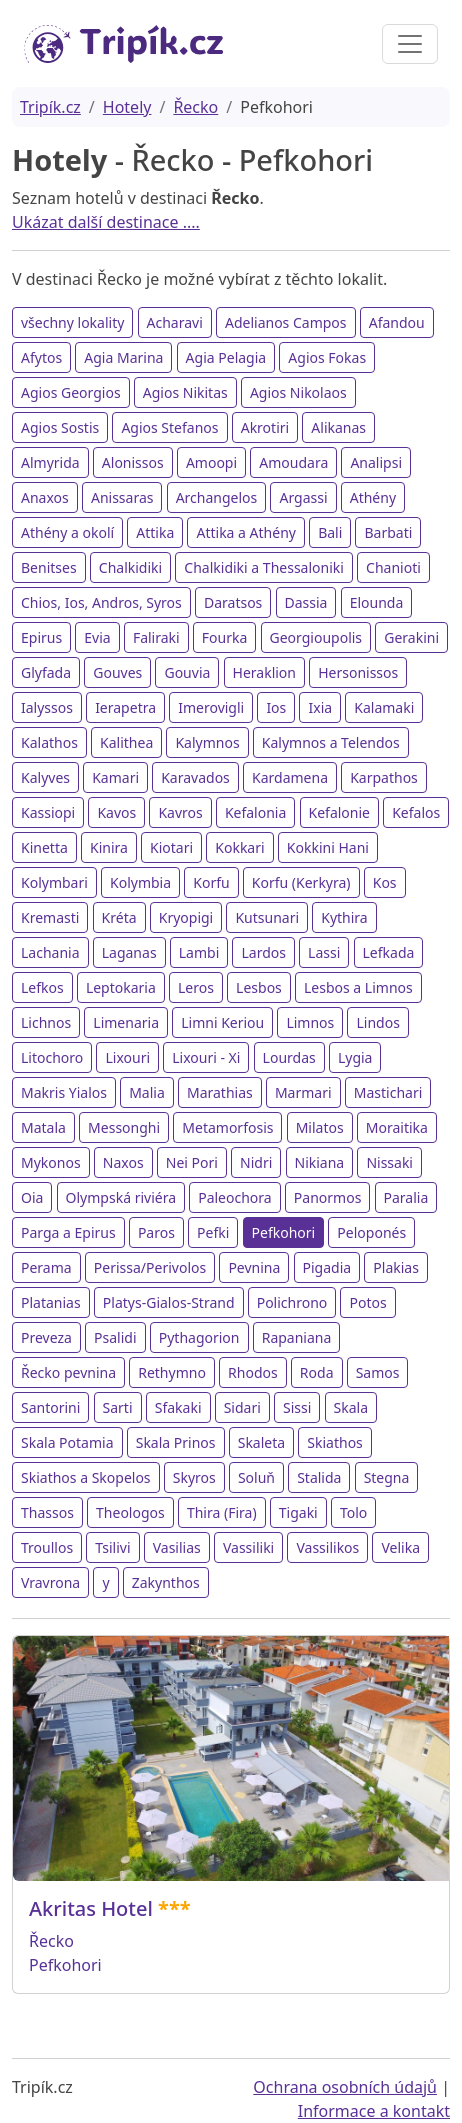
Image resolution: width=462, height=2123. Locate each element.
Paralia (406, 1197)
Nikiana (320, 1162)
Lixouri (127, 1057)
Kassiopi (48, 812)
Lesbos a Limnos (358, 987)
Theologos (130, 1512)
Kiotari (171, 847)
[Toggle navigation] (410, 44)
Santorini (50, 1407)
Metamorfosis (227, 1127)
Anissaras (122, 497)
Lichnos (46, 1022)
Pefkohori (284, 1232)
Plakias (396, 1267)
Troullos (47, 1547)
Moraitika (397, 1127)
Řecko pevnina (68, 1372)
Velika (400, 1547)
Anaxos (45, 497)
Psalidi (115, 1337)
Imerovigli (211, 707)
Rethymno (172, 1372)
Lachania (50, 952)
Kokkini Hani (328, 847)
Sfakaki (178, 1407)
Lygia (355, 1057)
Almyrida (50, 462)
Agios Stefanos (169, 427)
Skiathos (335, 1442)
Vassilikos (327, 1547)
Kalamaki (384, 707)
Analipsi (376, 462)
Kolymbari (54, 882)
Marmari (303, 1092)
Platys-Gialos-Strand (169, 1302)
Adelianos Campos (286, 322)
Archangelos (217, 497)
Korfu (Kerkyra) (301, 882)
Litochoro (52, 1057)
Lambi (199, 952)
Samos (378, 1372)
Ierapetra (125, 707)
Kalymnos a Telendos (331, 742)
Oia (32, 1197)
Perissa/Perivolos (150, 1267)
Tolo (353, 1512)
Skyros (194, 1477)
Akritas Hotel (91, 1908)
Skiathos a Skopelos (86, 1477)
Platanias (51, 1302)
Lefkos (42, 987)
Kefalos (416, 812)
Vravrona (50, 1582)
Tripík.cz (50, 107)
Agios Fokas (327, 357)
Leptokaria (121, 987)
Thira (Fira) (222, 1512)
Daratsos (233, 602)
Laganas (129, 952)
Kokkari (239, 847)
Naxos (123, 1162)
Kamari (115, 777)
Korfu (211, 882)
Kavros (180, 812)
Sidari (242, 1407)
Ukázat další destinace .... (106, 222)
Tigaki (298, 1512)
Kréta (119, 917)
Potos (367, 1302)
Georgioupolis (316, 637)
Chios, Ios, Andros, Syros (101, 602)
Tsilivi (112, 1547)
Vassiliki (248, 1547)
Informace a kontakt (374, 2111)
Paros (156, 1232)
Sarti (118, 1407)
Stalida (319, 1477)
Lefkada (389, 952)
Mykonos (51, 1162)
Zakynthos (166, 1582)
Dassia (306, 602)
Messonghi (124, 1127)
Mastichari (388, 1092)
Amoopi (211, 462)
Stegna (387, 1477)
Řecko (195, 107)
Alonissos (133, 462)
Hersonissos (358, 672)
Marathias (220, 1092)
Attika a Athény (245, 532)
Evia (97, 637)
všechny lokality (72, 322)
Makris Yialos (64, 1092)
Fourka (225, 637)
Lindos (377, 1022)
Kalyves (45, 777)
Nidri (256, 1162)
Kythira (344, 917)
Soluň (256, 1477)
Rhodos (253, 1372)
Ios (276, 707)
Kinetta (44, 847)
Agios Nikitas (185, 392)
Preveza (46, 1337)
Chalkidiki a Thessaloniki (264, 567)
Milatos (320, 1127)
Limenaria (126, 1022)
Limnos (310, 1022)
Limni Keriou (222, 1022)
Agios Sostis (60, 427)
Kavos (116, 812)
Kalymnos (207, 742)
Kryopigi (186, 917)
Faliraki (156, 637)
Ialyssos (47, 707)
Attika (155, 532)
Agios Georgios (71, 392)
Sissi (297, 1407)
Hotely (127, 107)
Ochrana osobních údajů (345, 2087)
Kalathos (49, 742)
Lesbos (259, 987)
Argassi (303, 497)
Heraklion (264, 672)
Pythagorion (199, 1337)
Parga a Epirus (68, 1232)
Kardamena (290, 777)
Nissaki (389, 1162)
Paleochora (235, 1197)
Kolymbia (140, 882)
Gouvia (187, 672)
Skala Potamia (67, 1442)
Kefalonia (255, 812)
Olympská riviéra (121, 1197)
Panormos (328, 1197)
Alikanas (338, 427)
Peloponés (371, 1232)
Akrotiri (265, 427)
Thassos (47, 1512)
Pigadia (327, 1267)
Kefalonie (339, 812)
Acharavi (175, 322)
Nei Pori (192, 1162)
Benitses (49, 567)
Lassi (324, 952)
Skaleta (261, 1442)
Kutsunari (267, 917)
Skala (351, 1407)
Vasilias (177, 1547)
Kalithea (126, 742)
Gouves (117, 672)
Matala (43, 1127)
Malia (147, 1092)
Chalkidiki (130, 567)
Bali (330, 532)
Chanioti (393, 567)
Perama (46, 1267)
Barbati (388, 532)
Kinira (109, 847)
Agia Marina (123, 357)
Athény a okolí (67, 532)
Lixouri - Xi (206, 1057)
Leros (196, 987)
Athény (373, 497)
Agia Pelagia (226, 357)
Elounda (377, 602)
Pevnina (254, 1267)
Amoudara (293, 462)
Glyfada (46, 672)
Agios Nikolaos (298, 392)
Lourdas (289, 1057)
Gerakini (411, 637)
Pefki (213, 1232)
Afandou (397, 322)
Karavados (195, 777)
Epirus (41, 637)
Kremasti (50, 917)
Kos (385, 882)
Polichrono (292, 1302)
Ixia (320, 707)
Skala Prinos (176, 1442)
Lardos (263, 952)
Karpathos (384, 777)
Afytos (41, 357)
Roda (317, 1372)
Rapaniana (297, 1337)
